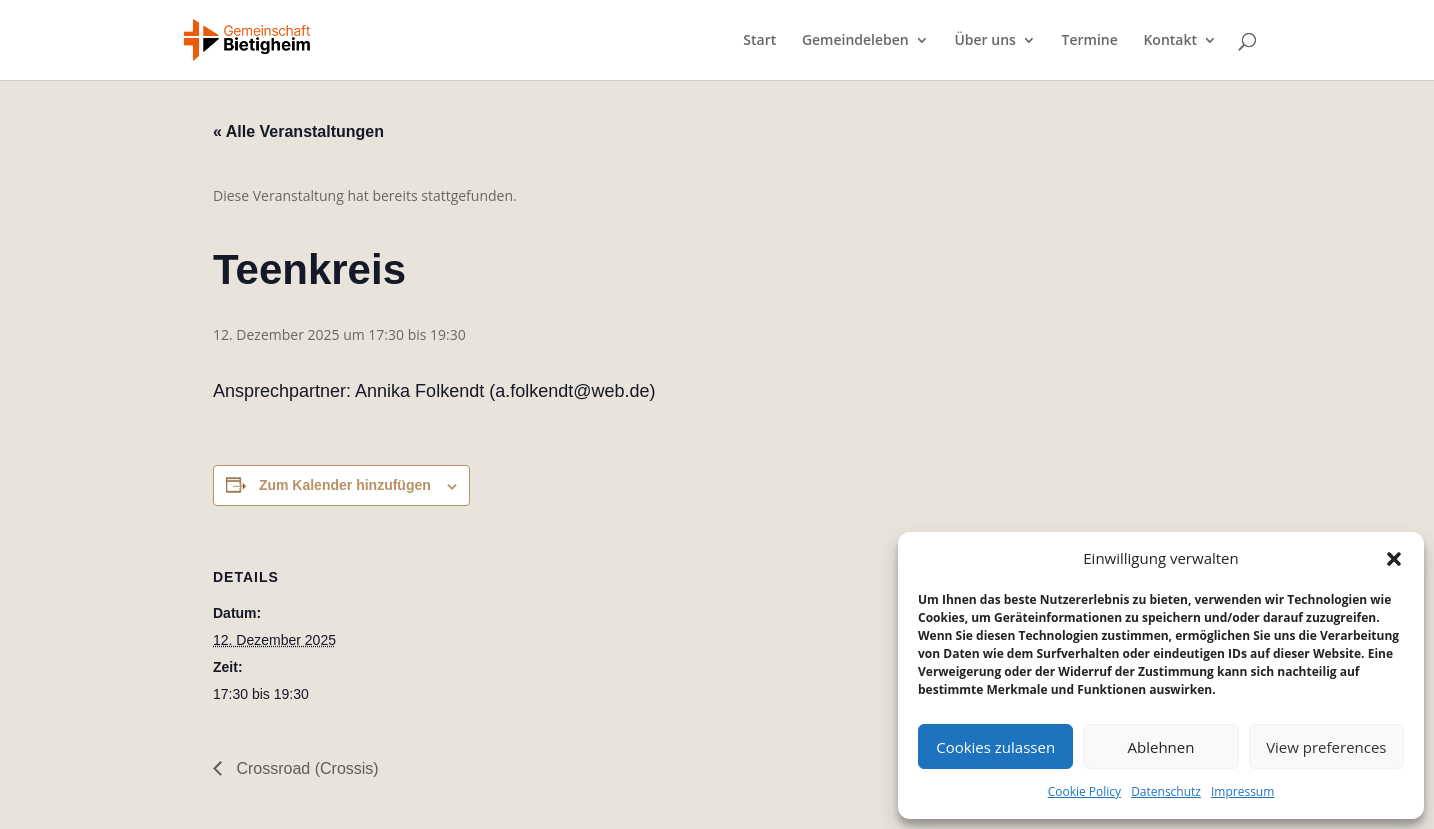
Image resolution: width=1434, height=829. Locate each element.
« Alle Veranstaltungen (298, 131)
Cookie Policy (1084, 791)
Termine (1090, 41)
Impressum (1242, 791)
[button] (1394, 559)
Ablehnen (1161, 747)
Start (759, 41)
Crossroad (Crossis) (305, 768)
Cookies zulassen (995, 747)
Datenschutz (1166, 791)
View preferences (1326, 747)
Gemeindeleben (855, 41)
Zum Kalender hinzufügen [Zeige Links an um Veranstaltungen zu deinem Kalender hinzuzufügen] (345, 485)
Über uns (984, 41)
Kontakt (1170, 41)
